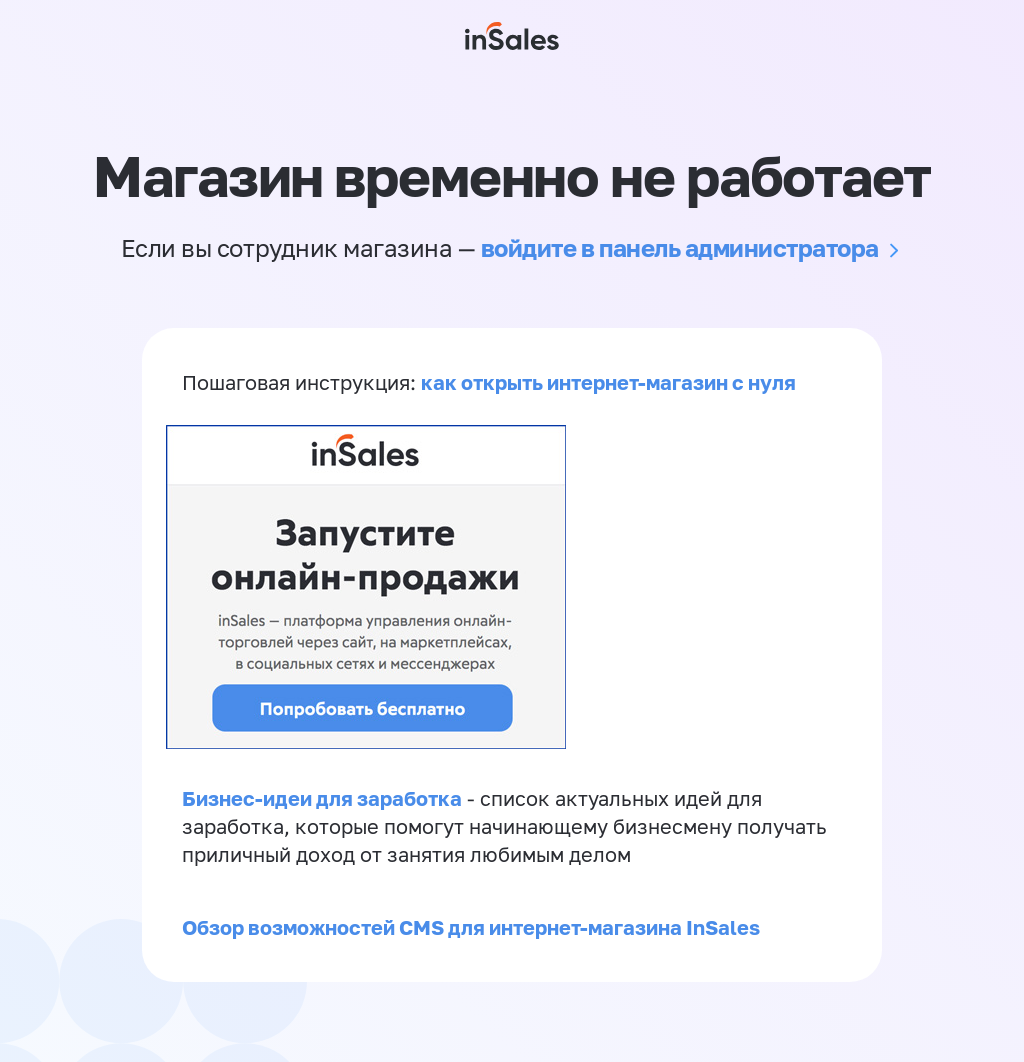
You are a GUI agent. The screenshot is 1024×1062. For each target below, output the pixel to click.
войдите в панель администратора (680, 247)
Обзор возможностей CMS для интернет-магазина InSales (471, 927)
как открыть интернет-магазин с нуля (608, 382)
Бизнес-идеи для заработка (322, 798)
